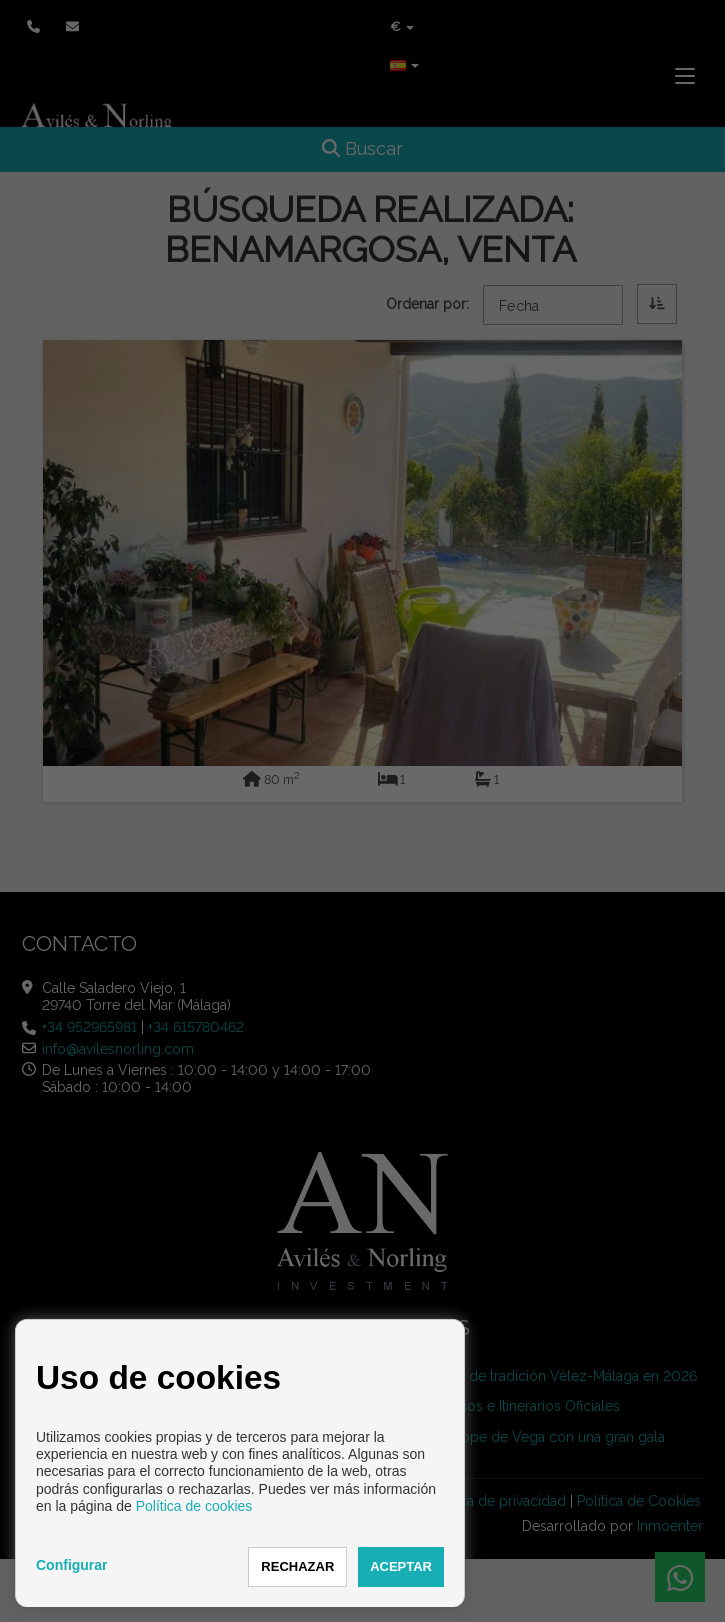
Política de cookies (194, 1506)
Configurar (72, 1565)
